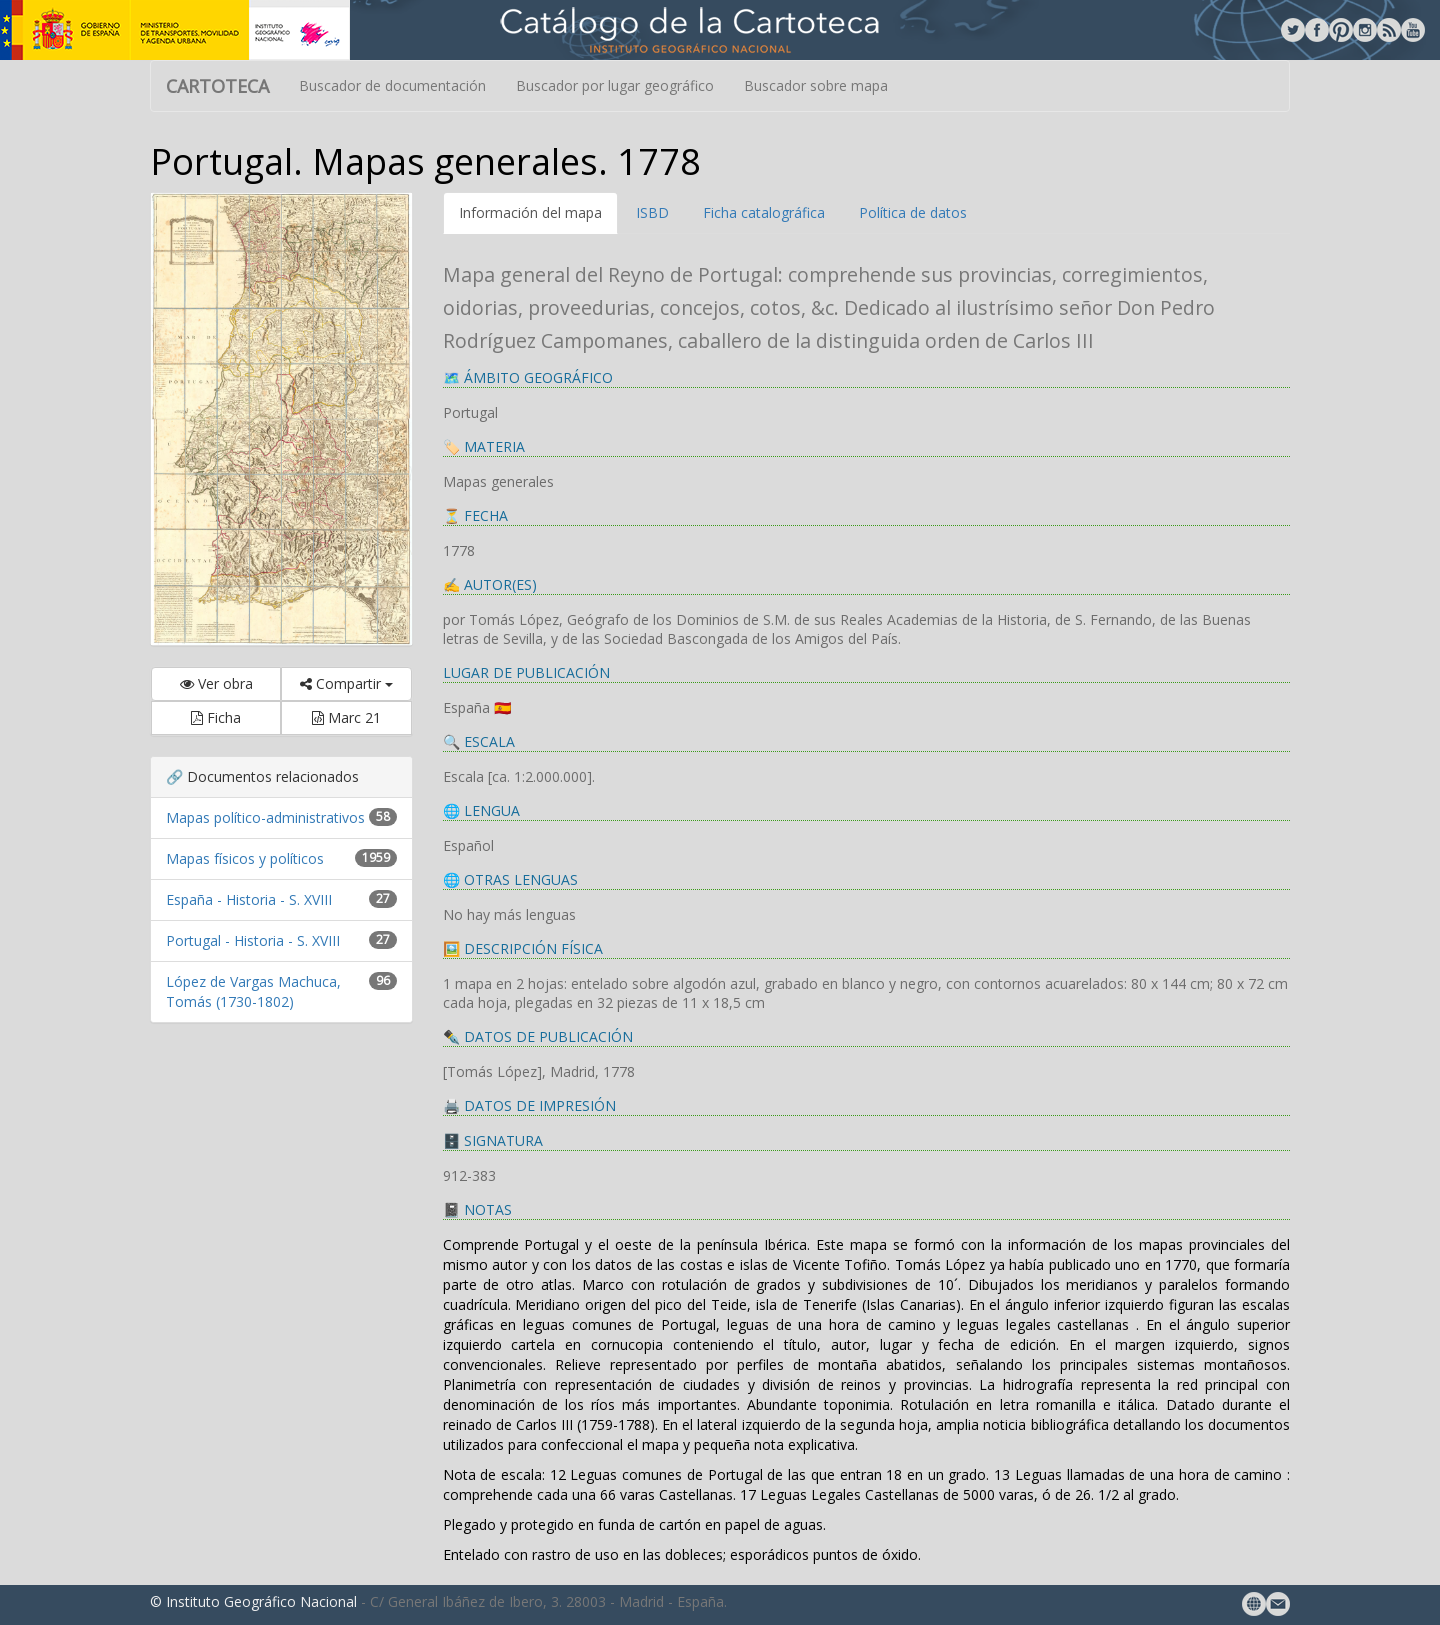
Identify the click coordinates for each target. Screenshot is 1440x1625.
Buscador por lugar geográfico (615, 85)
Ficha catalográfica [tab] (764, 212)
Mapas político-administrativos (265, 817)
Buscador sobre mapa (816, 85)
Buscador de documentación (392, 85)
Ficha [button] (216, 717)
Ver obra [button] (216, 683)
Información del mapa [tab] (530, 212)
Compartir (346, 683)
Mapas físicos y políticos (245, 858)
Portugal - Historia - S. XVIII (253, 940)
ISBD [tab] (652, 212)
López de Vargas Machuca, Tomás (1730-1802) (253, 991)
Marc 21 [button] (346, 717)
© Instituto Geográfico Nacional (253, 1601)
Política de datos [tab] (913, 212)
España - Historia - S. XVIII (249, 899)
